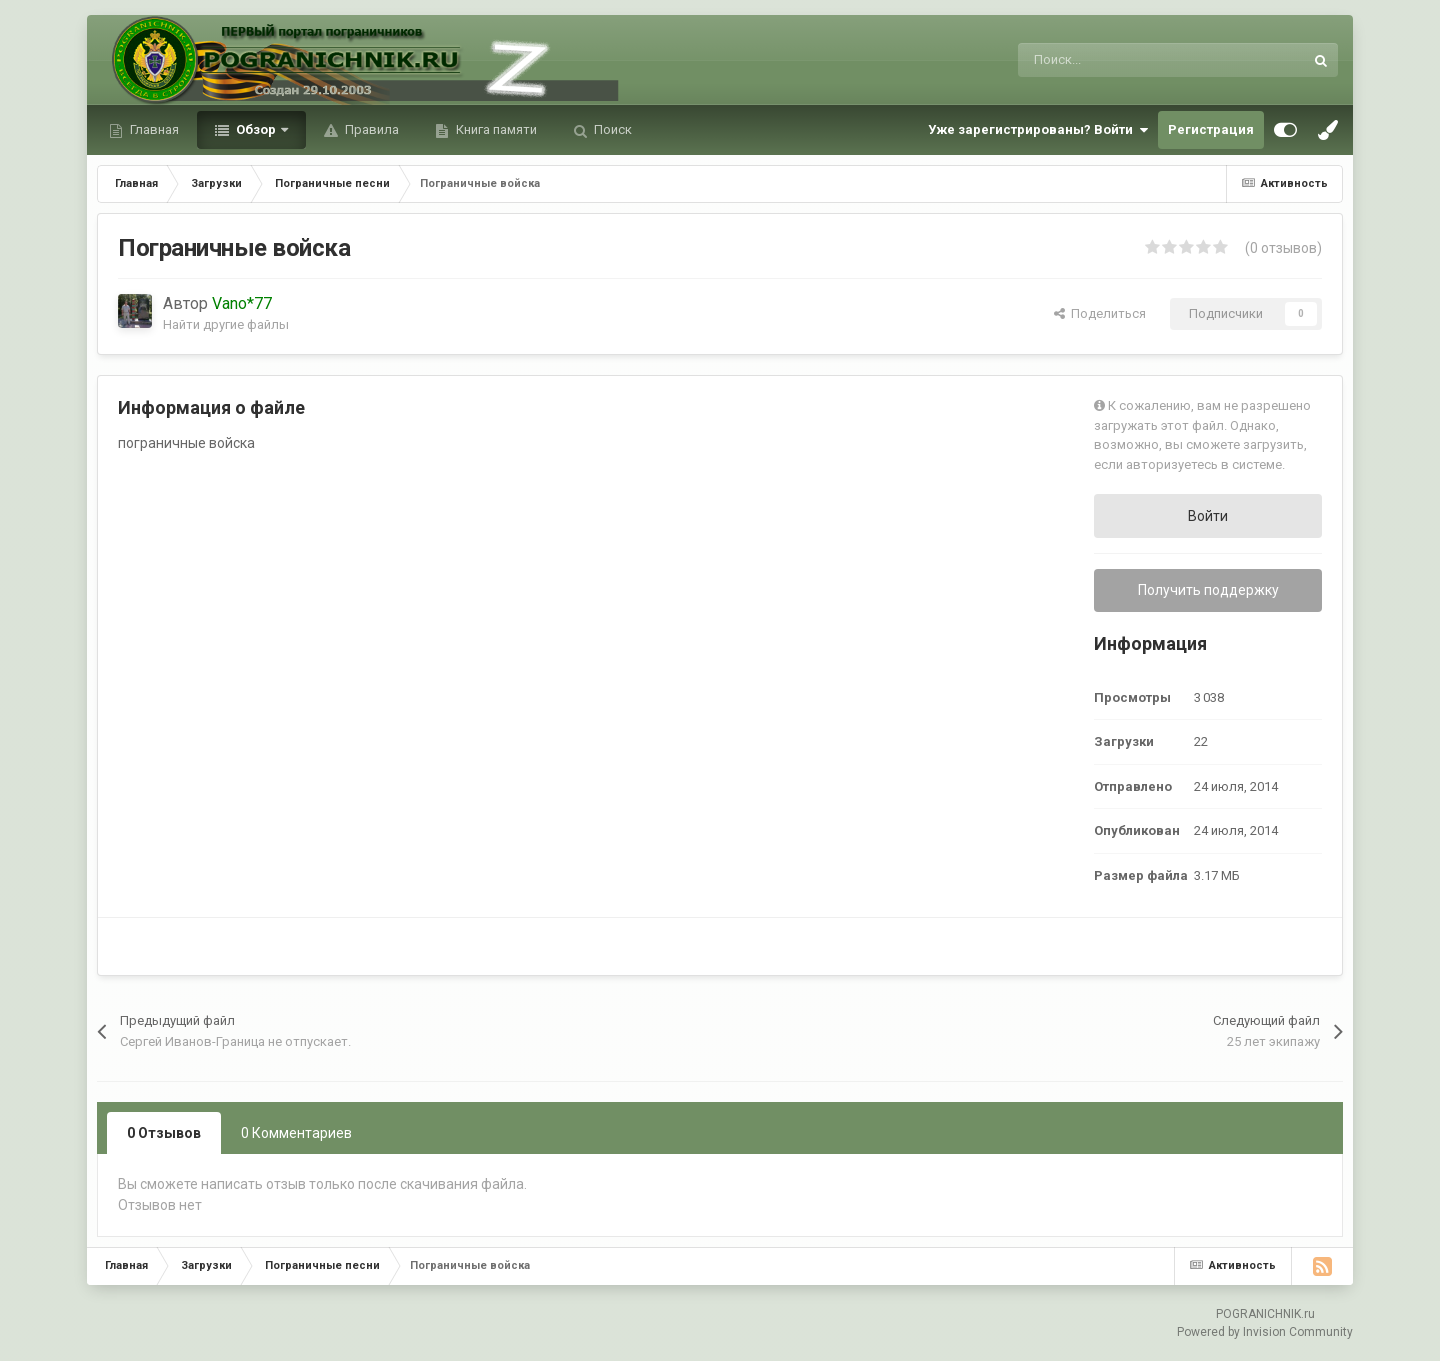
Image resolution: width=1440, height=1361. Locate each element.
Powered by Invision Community (1265, 1332)
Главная (153, 129)
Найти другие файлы (226, 324)
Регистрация (1211, 129)
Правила (370, 129)
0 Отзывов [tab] (164, 1133)
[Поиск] (1112, 60)
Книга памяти (495, 129)
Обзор (256, 129)
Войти (1208, 516)
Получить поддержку (1208, 590)
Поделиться (1100, 313)
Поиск (611, 129)
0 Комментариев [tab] (296, 1133)
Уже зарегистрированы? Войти (1038, 130)
